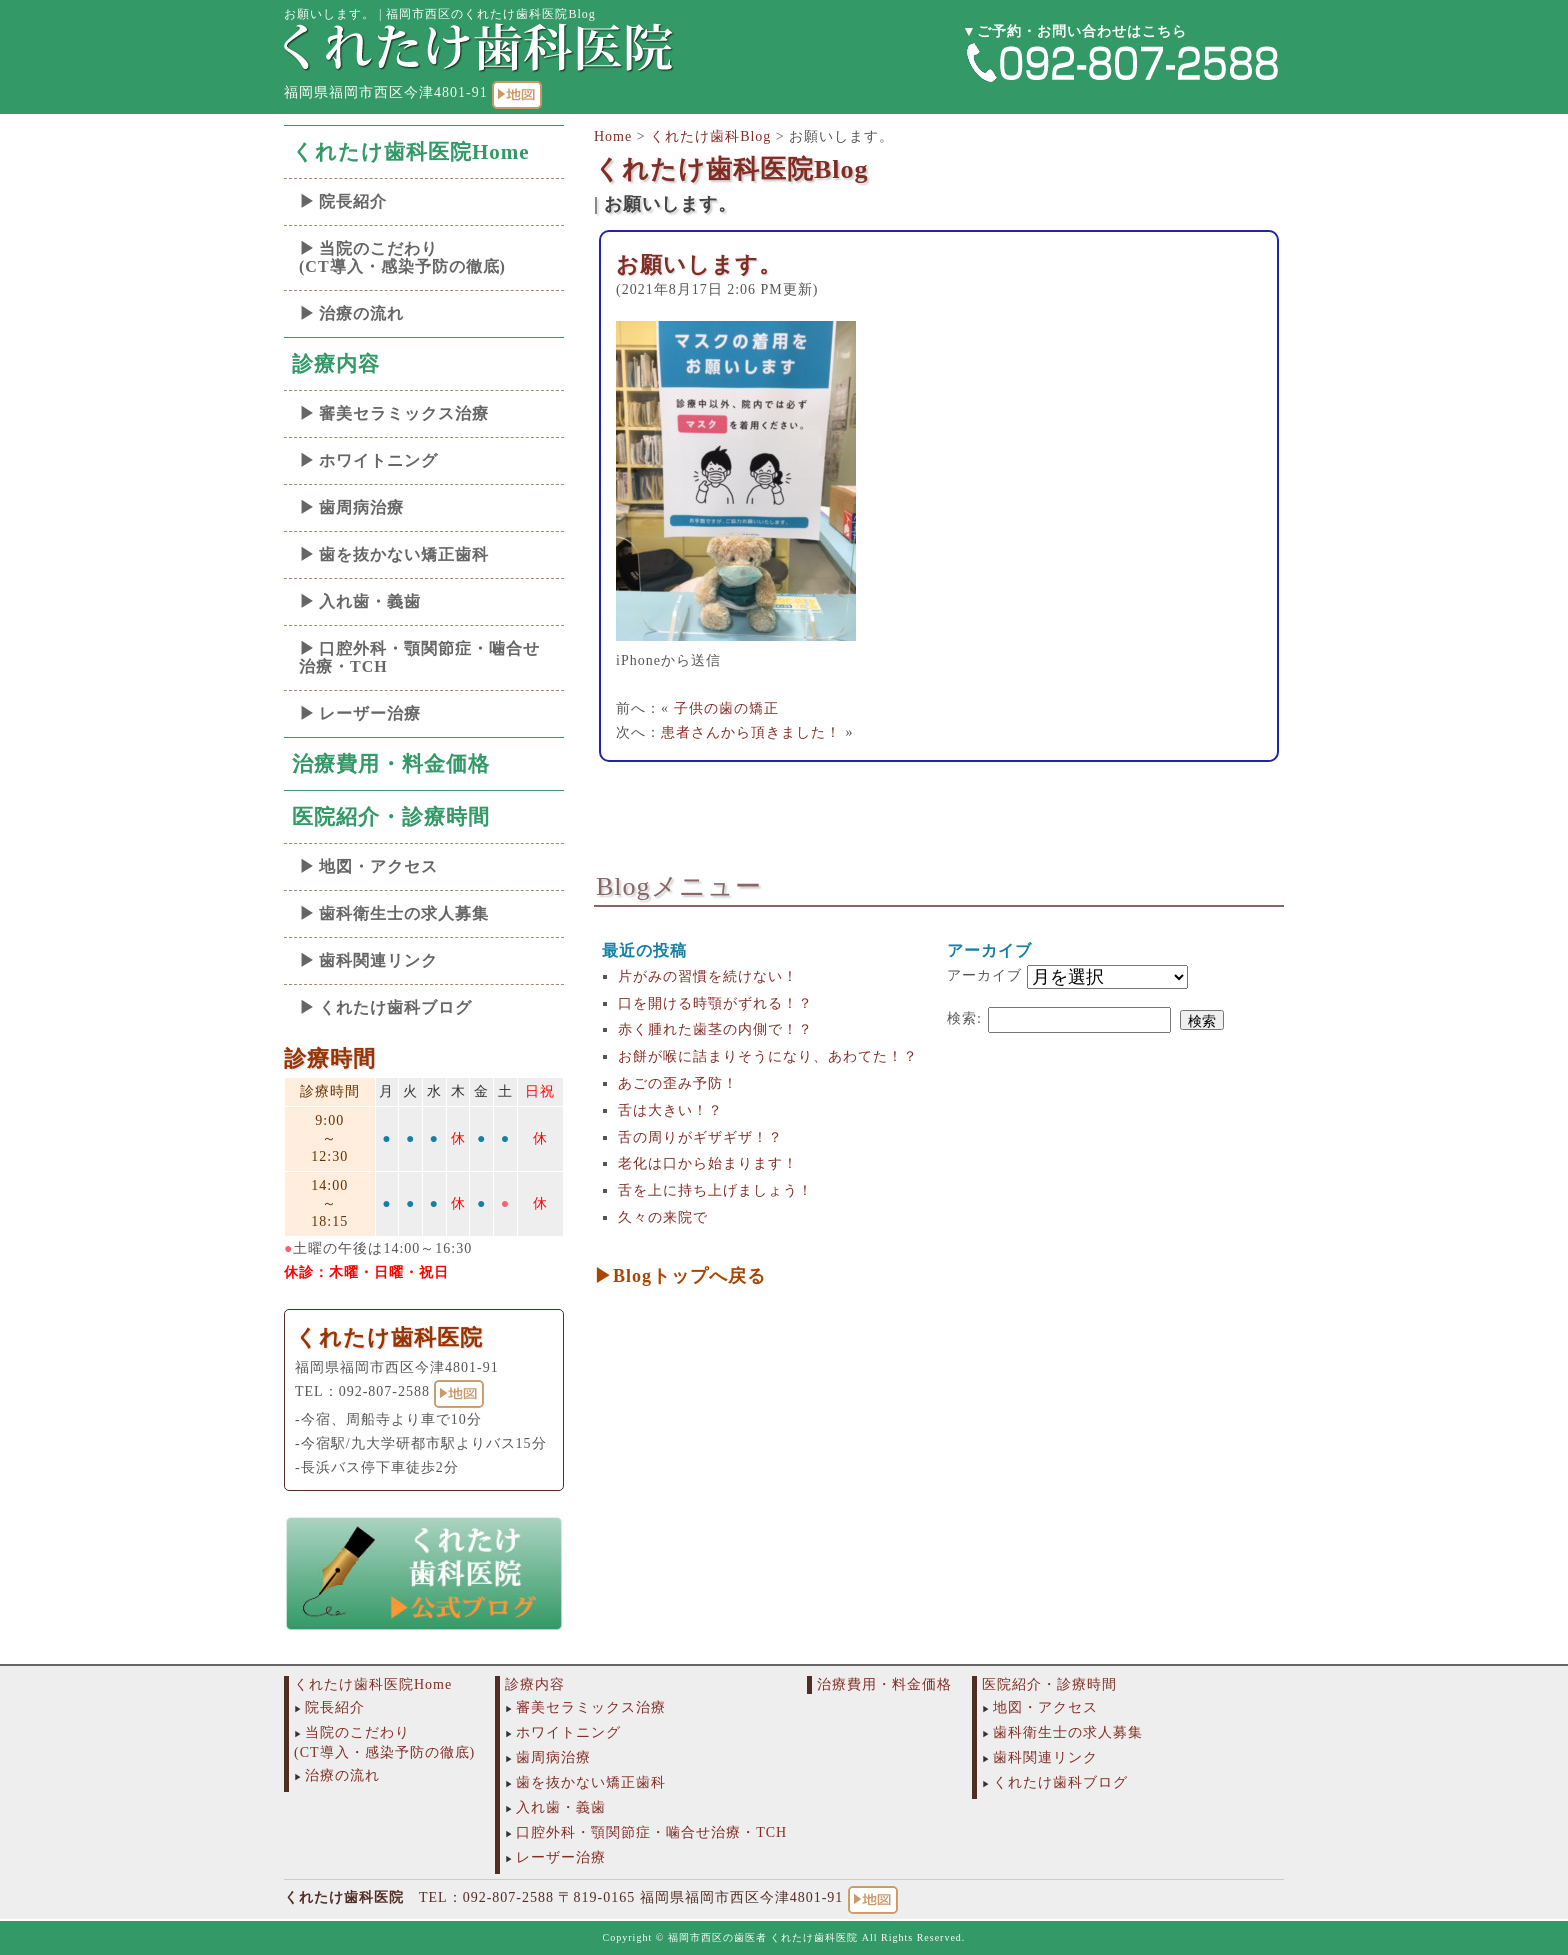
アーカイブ (984, 975)
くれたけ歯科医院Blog (731, 169)
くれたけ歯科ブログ (395, 1007)
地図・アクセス (378, 866)
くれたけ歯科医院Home (411, 152)
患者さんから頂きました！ (751, 732)
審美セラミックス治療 (404, 413)
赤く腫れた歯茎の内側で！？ (715, 1029)
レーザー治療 (370, 713)
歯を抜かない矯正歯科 (404, 554)
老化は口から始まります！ (708, 1163)
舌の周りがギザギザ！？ (700, 1137)
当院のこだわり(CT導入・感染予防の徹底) (402, 257)
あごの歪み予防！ (678, 1083)
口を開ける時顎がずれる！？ (715, 1003)
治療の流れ (361, 313)
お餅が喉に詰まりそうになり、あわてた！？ (768, 1056)
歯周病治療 (361, 507)
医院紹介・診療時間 (391, 817)
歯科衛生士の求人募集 (404, 913)
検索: (964, 1018)
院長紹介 (353, 201)
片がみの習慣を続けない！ (708, 976)
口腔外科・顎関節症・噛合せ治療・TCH (419, 657)
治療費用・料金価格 (391, 764)
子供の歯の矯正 (726, 708)
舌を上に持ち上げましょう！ (715, 1190)
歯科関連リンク (378, 960)
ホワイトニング (378, 460)
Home (613, 136)
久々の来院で (663, 1217)
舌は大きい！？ (670, 1110)
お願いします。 (699, 264)
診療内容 (336, 364)
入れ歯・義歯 (370, 601)
